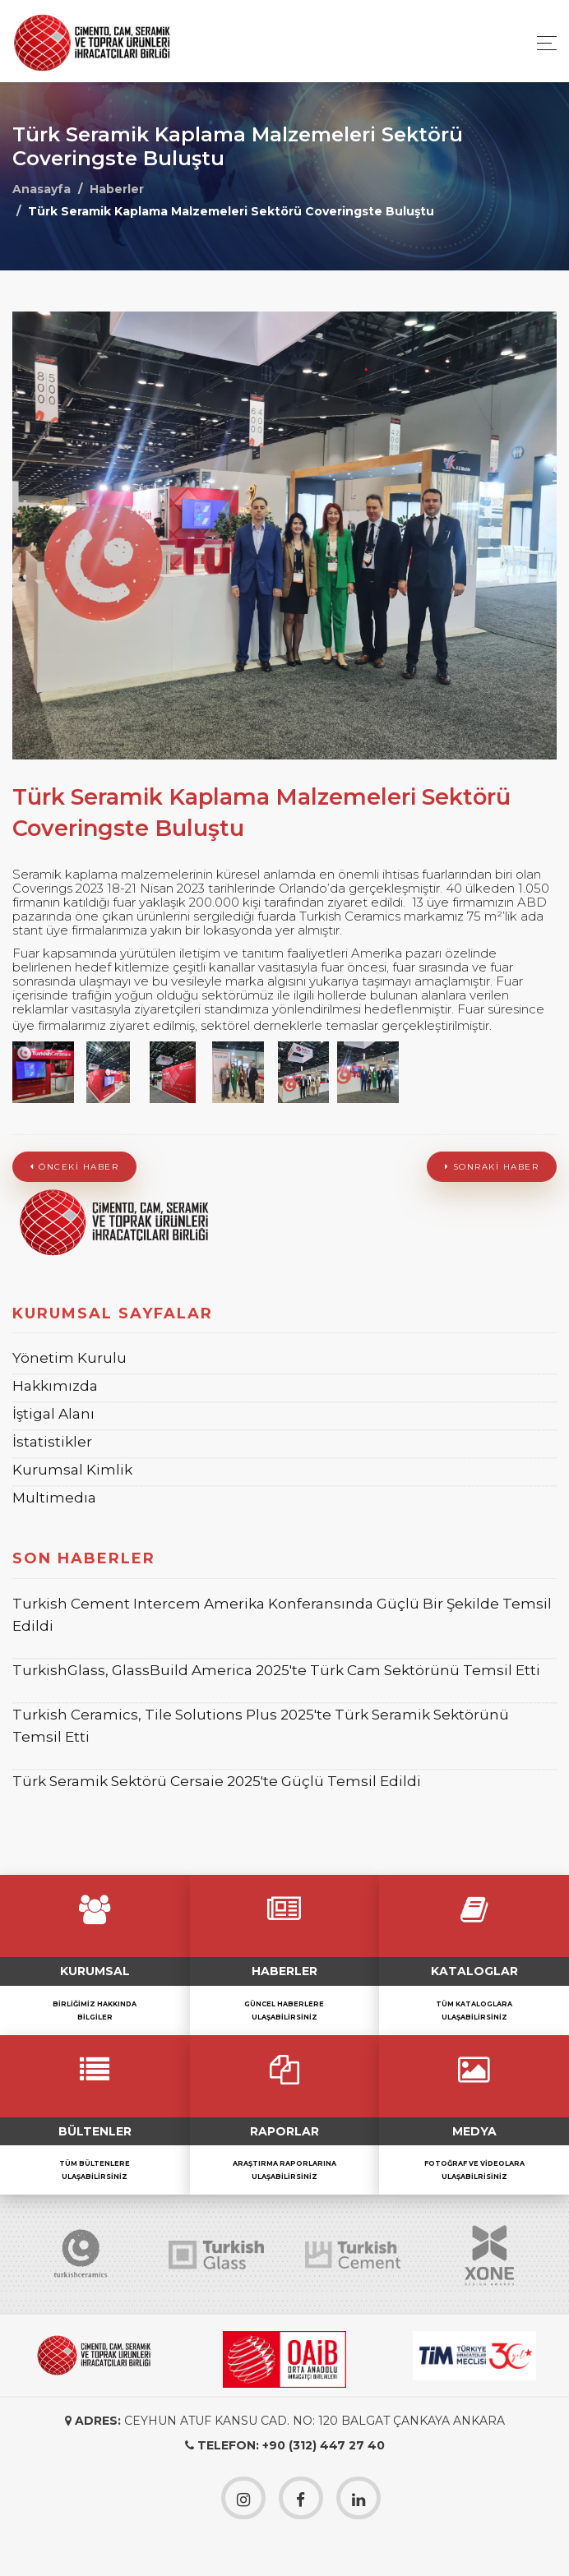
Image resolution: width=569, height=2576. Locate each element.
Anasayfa (41, 189)
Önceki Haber (74, 1166)
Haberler (117, 189)
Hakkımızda (55, 1386)
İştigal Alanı (53, 1414)
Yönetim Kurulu (69, 1358)
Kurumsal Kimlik (72, 1469)
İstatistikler (52, 1441)
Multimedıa (54, 1497)
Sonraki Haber (492, 1166)
